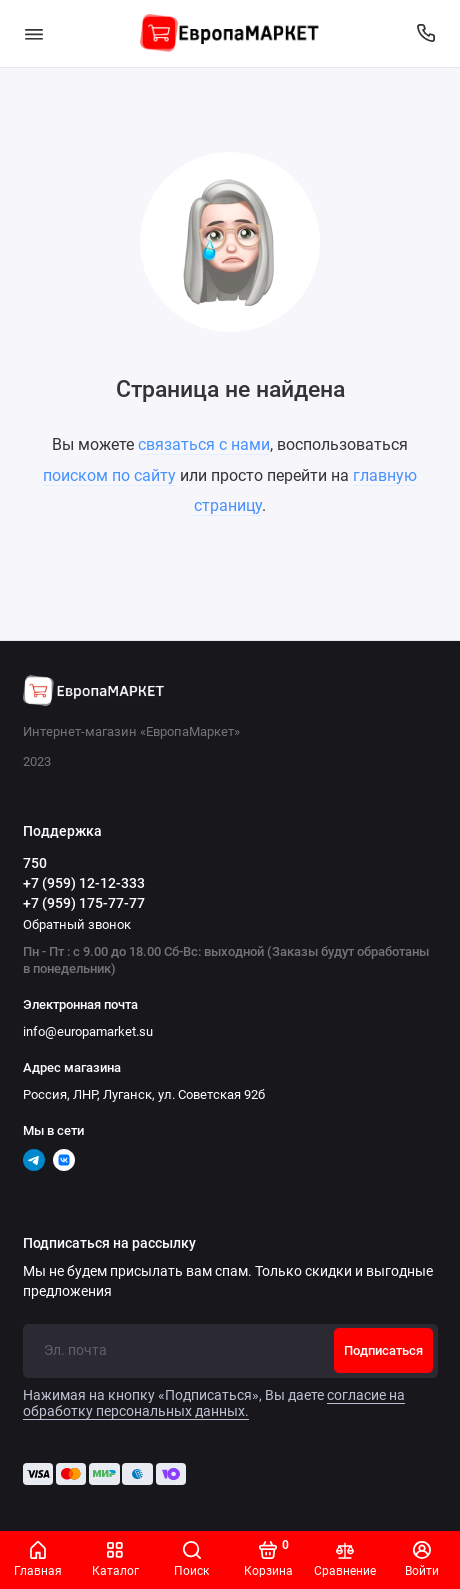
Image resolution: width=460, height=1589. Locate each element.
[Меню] (34, 33)
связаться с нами (204, 444)
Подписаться (383, 1350)
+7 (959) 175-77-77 (84, 903)
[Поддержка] (427, 33)
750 (35, 863)
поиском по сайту (109, 475)
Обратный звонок (77, 924)
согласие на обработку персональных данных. (214, 1403)
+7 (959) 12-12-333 (84, 883)
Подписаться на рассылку (109, 1244)
